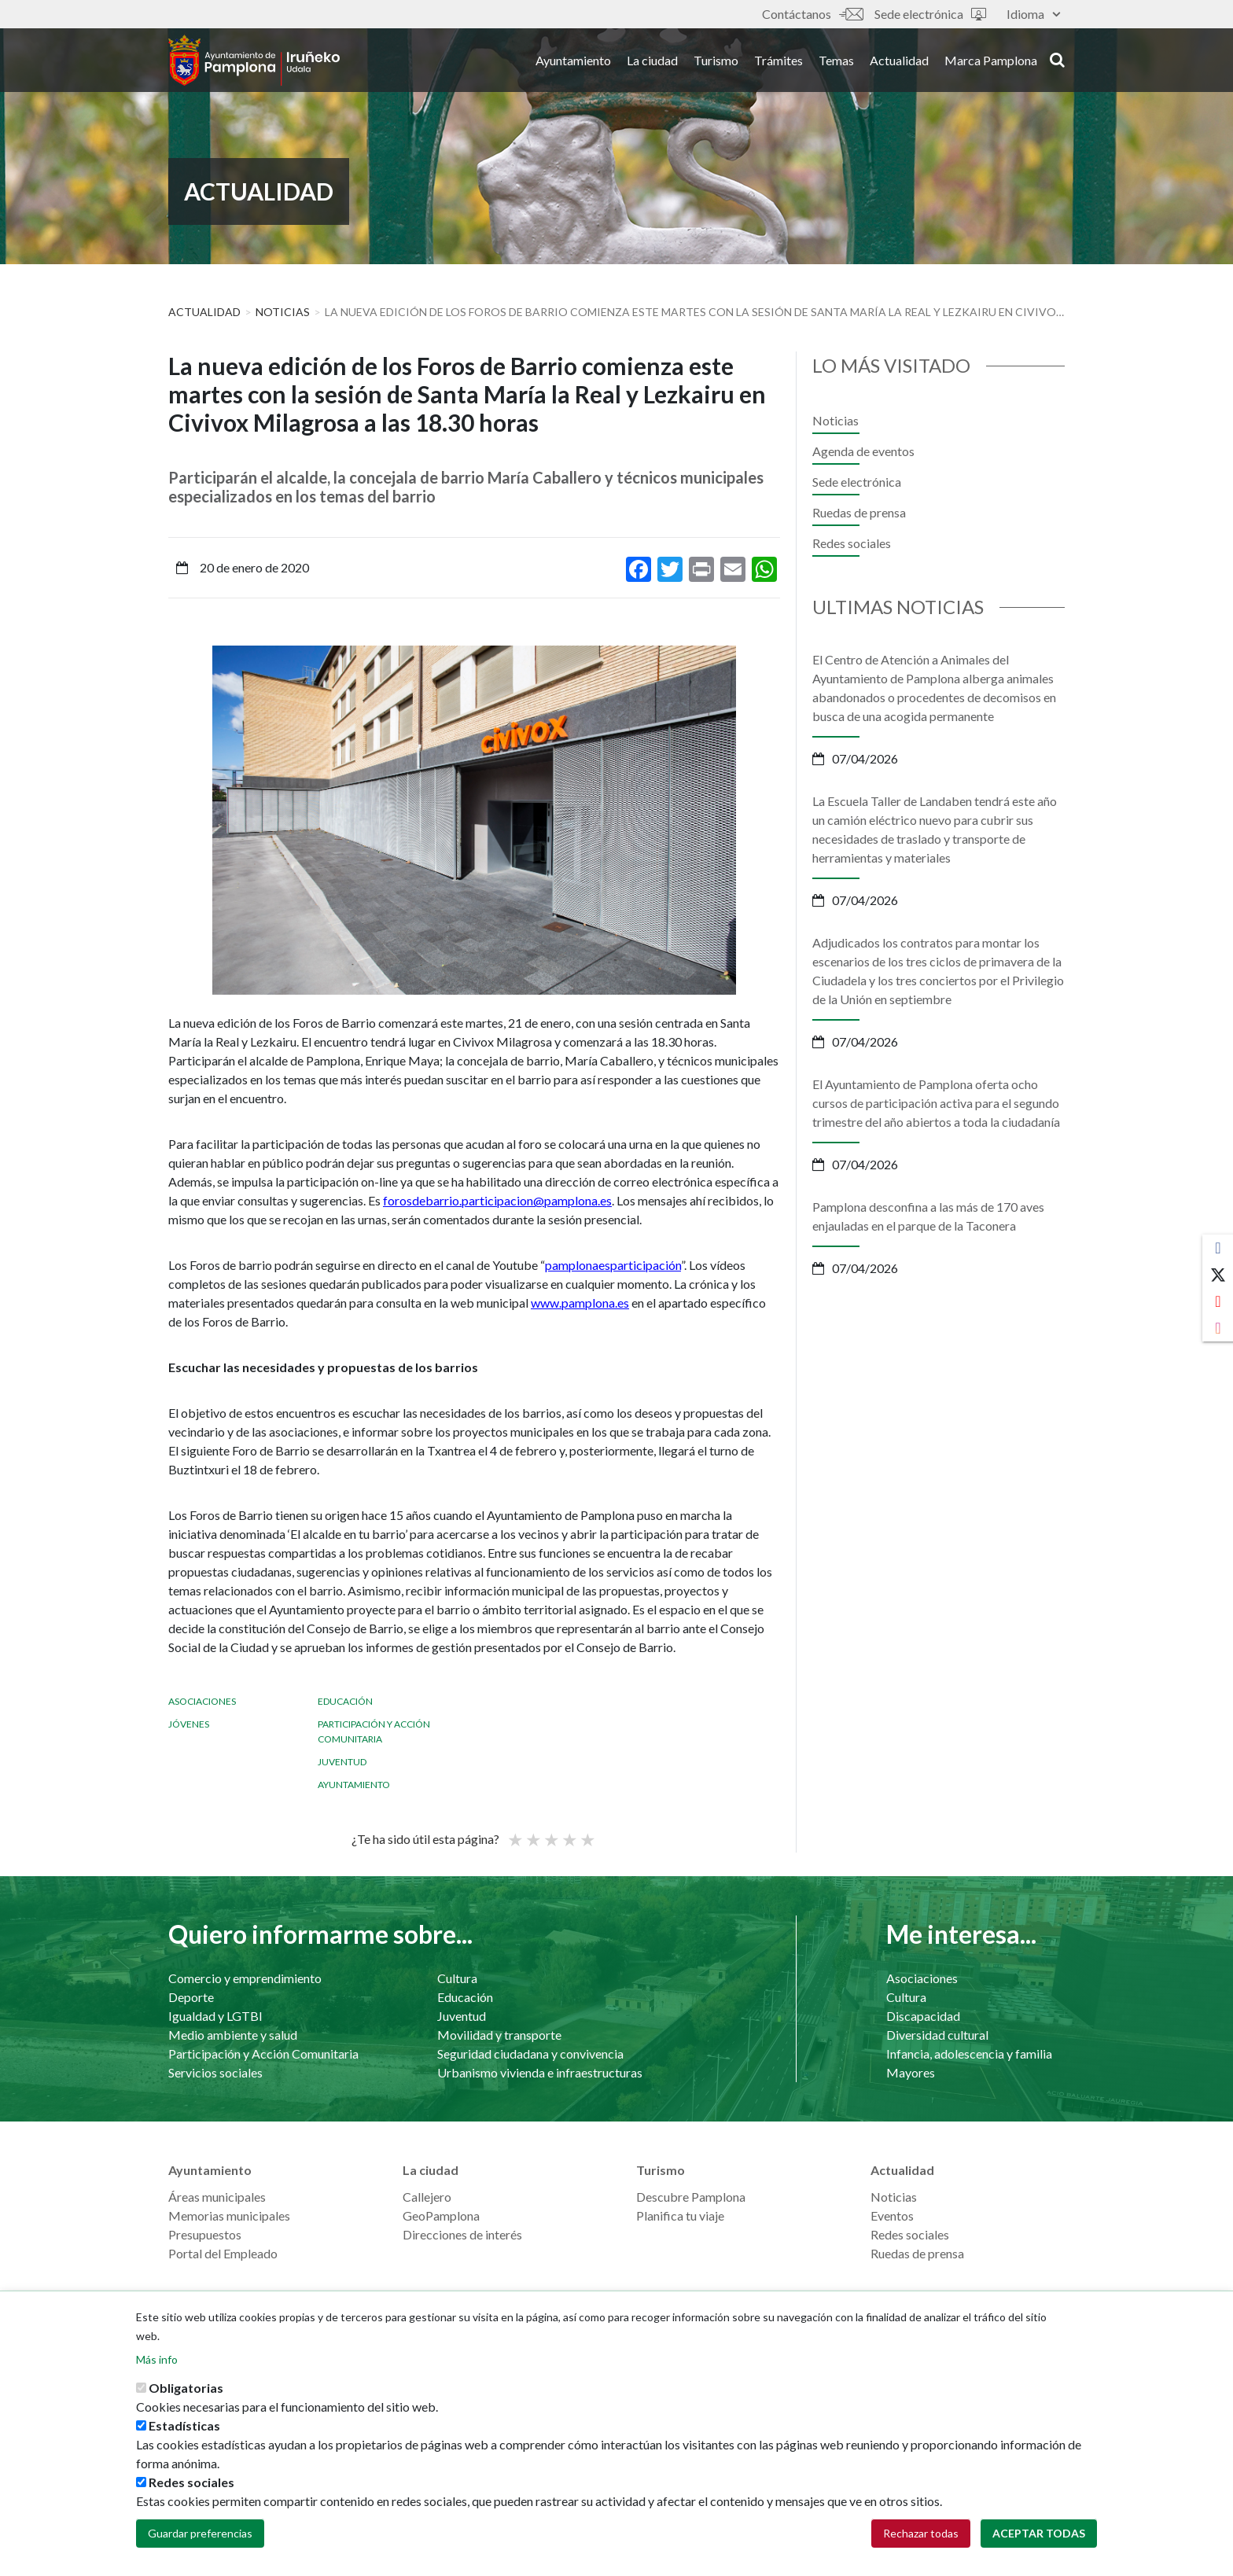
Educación (345, 1701)
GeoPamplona (441, 2215)
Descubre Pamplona (690, 2196)
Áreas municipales (217, 2196)
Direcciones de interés (462, 2234)
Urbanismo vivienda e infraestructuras (539, 2072)
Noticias (283, 311)
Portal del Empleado (223, 2253)
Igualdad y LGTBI (215, 2015)
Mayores (910, 2072)
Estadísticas (184, 2425)
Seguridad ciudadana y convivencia (530, 2053)
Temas (836, 61)
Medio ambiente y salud (232, 2034)
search (1057, 60)
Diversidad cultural (937, 2034)
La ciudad (652, 61)
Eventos (892, 2215)
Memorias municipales (229, 2215)
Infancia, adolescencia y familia (969, 2053)
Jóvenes (188, 1724)
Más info (157, 2359)
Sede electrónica (930, 13)
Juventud (342, 1762)
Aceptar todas (1038, 2533)
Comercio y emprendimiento (245, 1978)
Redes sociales (851, 542)
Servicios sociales (215, 2072)
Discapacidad (923, 2015)
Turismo (716, 61)
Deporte (191, 1996)
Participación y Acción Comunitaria (263, 2053)
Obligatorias (186, 2387)
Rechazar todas (921, 2533)
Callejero (427, 2196)
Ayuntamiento (573, 61)
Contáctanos (812, 13)
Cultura (457, 1978)
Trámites (778, 61)
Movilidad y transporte (499, 2034)
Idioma (1033, 13)
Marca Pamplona (990, 61)
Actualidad (899, 61)
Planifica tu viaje (680, 2215)
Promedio (550, 1833)
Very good (587, 1833)
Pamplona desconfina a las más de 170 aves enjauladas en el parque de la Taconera (928, 1216)
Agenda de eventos (863, 450)
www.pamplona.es (580, 1302)
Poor (514, 1833)
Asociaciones (202, 1701)
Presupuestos (204, 2234)
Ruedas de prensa (859, 512)
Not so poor (532, 1833)
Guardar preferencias (200, 2533)
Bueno (568, 1833)
